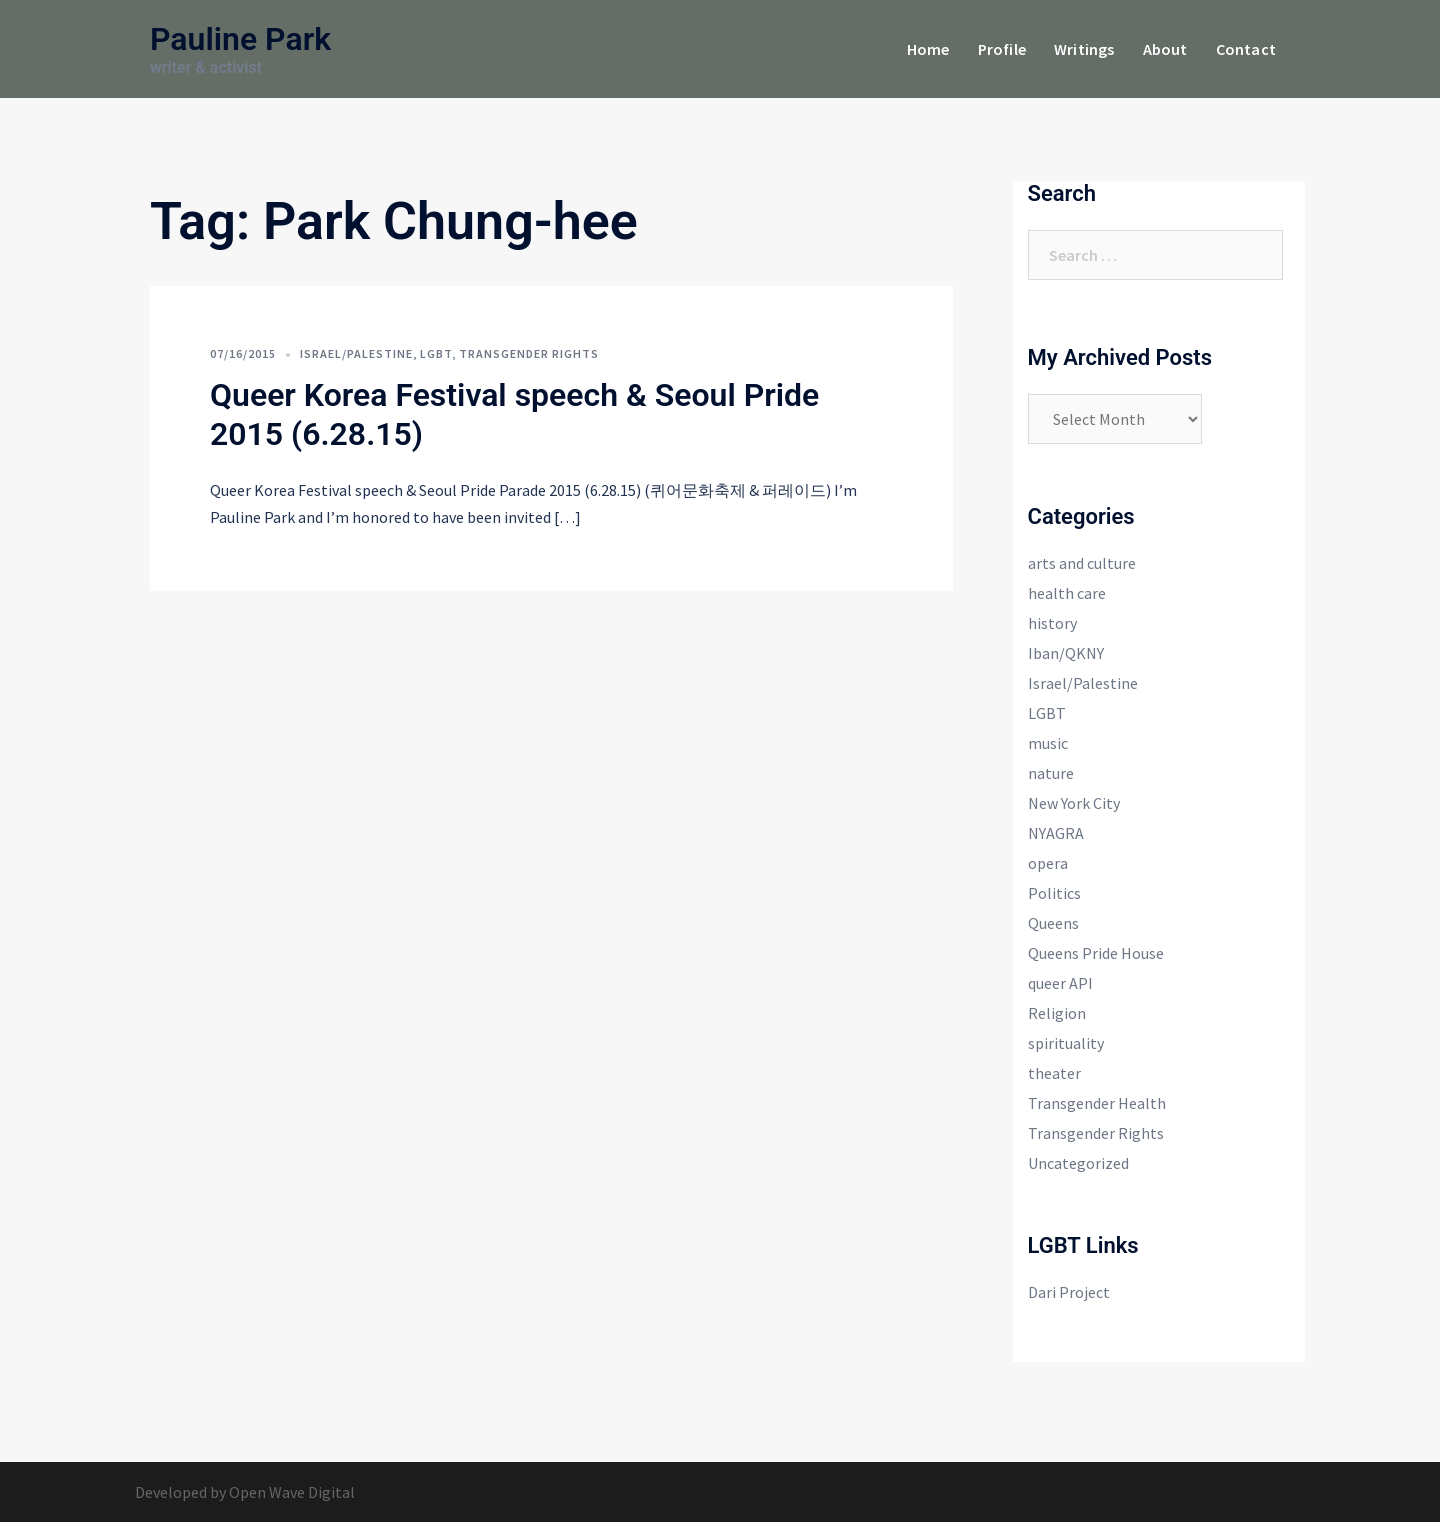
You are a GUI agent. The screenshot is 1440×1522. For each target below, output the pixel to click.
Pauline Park (240, 39)
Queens (1053, 923)
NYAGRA (1056, 833)
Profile (1002, 49)
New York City (1074, 803)
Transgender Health (1097, 1103)
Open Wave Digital (292, 1492)
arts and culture (1082, 563)
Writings (1084, 49)
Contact (1246, 49)
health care (1067, 593)
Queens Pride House (1096, 953)
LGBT (436, 353)
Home (928, 49)
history (1052, 623)
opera (1048, 863)
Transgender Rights (529, 353)
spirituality (1066, 1043)
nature (1051, 773)
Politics (1054, 893)
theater (1054, 1073)
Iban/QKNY (1066, 653)
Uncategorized (1078, 1163)
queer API (1060, 983)
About (1165, 49)
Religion (1057, 1013)
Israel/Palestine (356, 353)
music (1048, 743)
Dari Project (1069, 1292)
